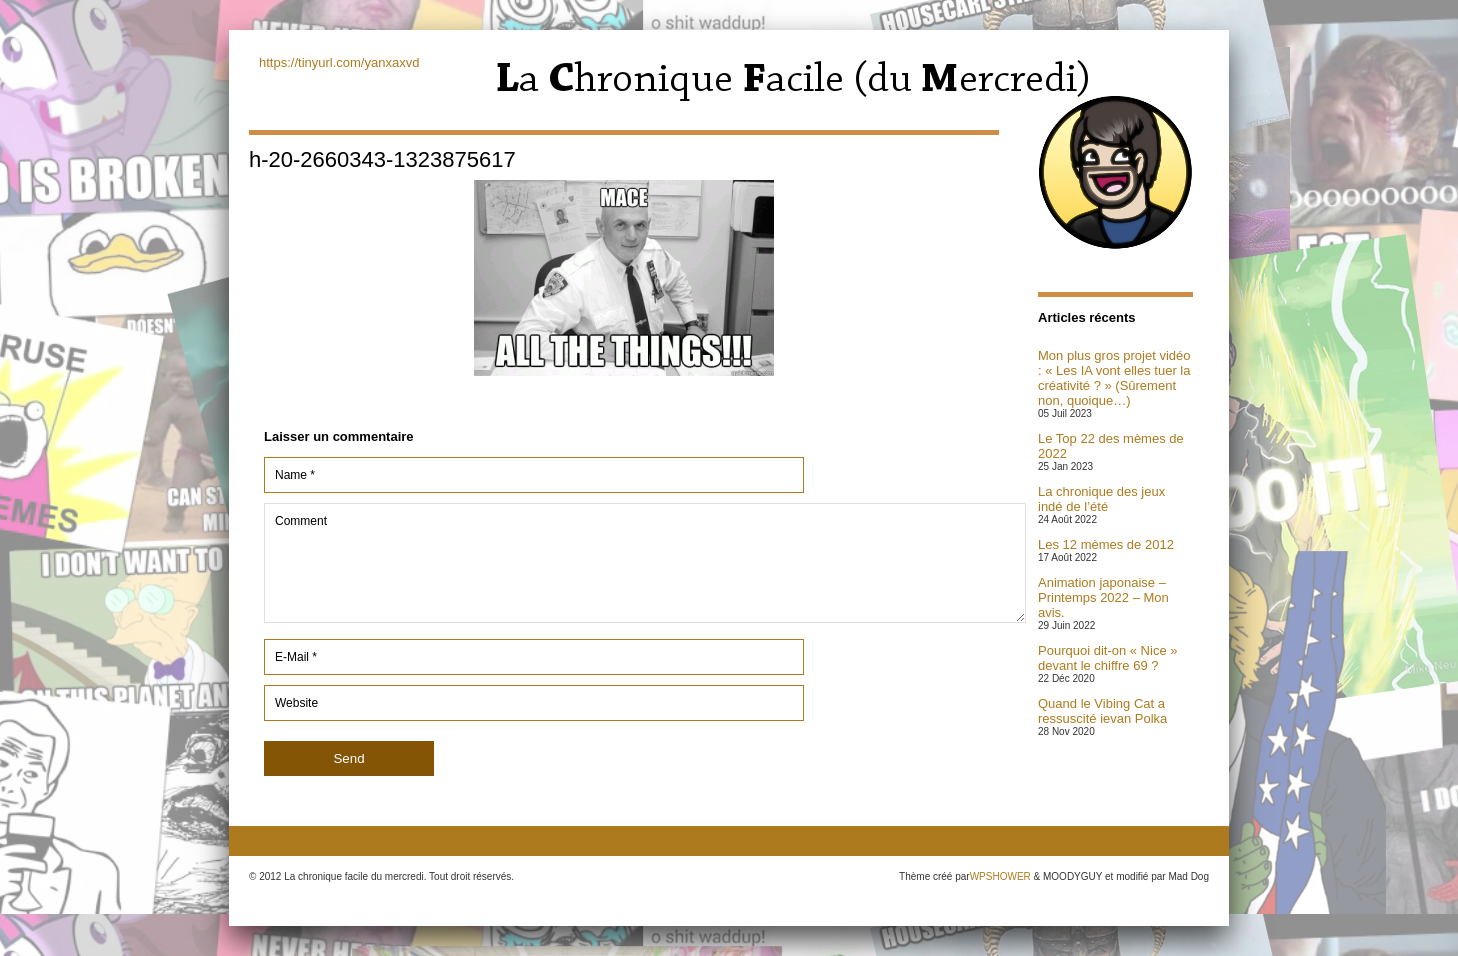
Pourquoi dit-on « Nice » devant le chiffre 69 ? (1107, 658)
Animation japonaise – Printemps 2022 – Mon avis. (1103, 597)
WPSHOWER (1000, 876)
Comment (645, 563)
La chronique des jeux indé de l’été (1101, 499)
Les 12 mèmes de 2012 (1106, 544)
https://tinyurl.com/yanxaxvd (339, 62)
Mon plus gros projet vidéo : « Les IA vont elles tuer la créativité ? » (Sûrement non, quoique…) (1114, 378)
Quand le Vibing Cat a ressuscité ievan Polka (1102, 711)
